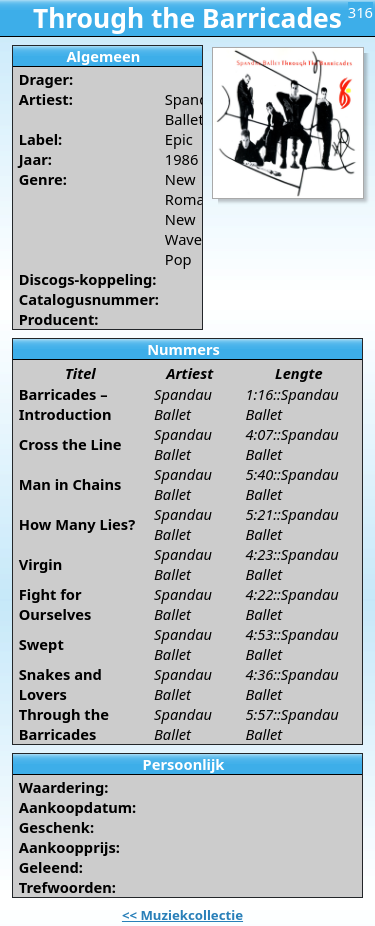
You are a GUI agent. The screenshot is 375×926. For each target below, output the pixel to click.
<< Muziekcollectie (182, 915)
